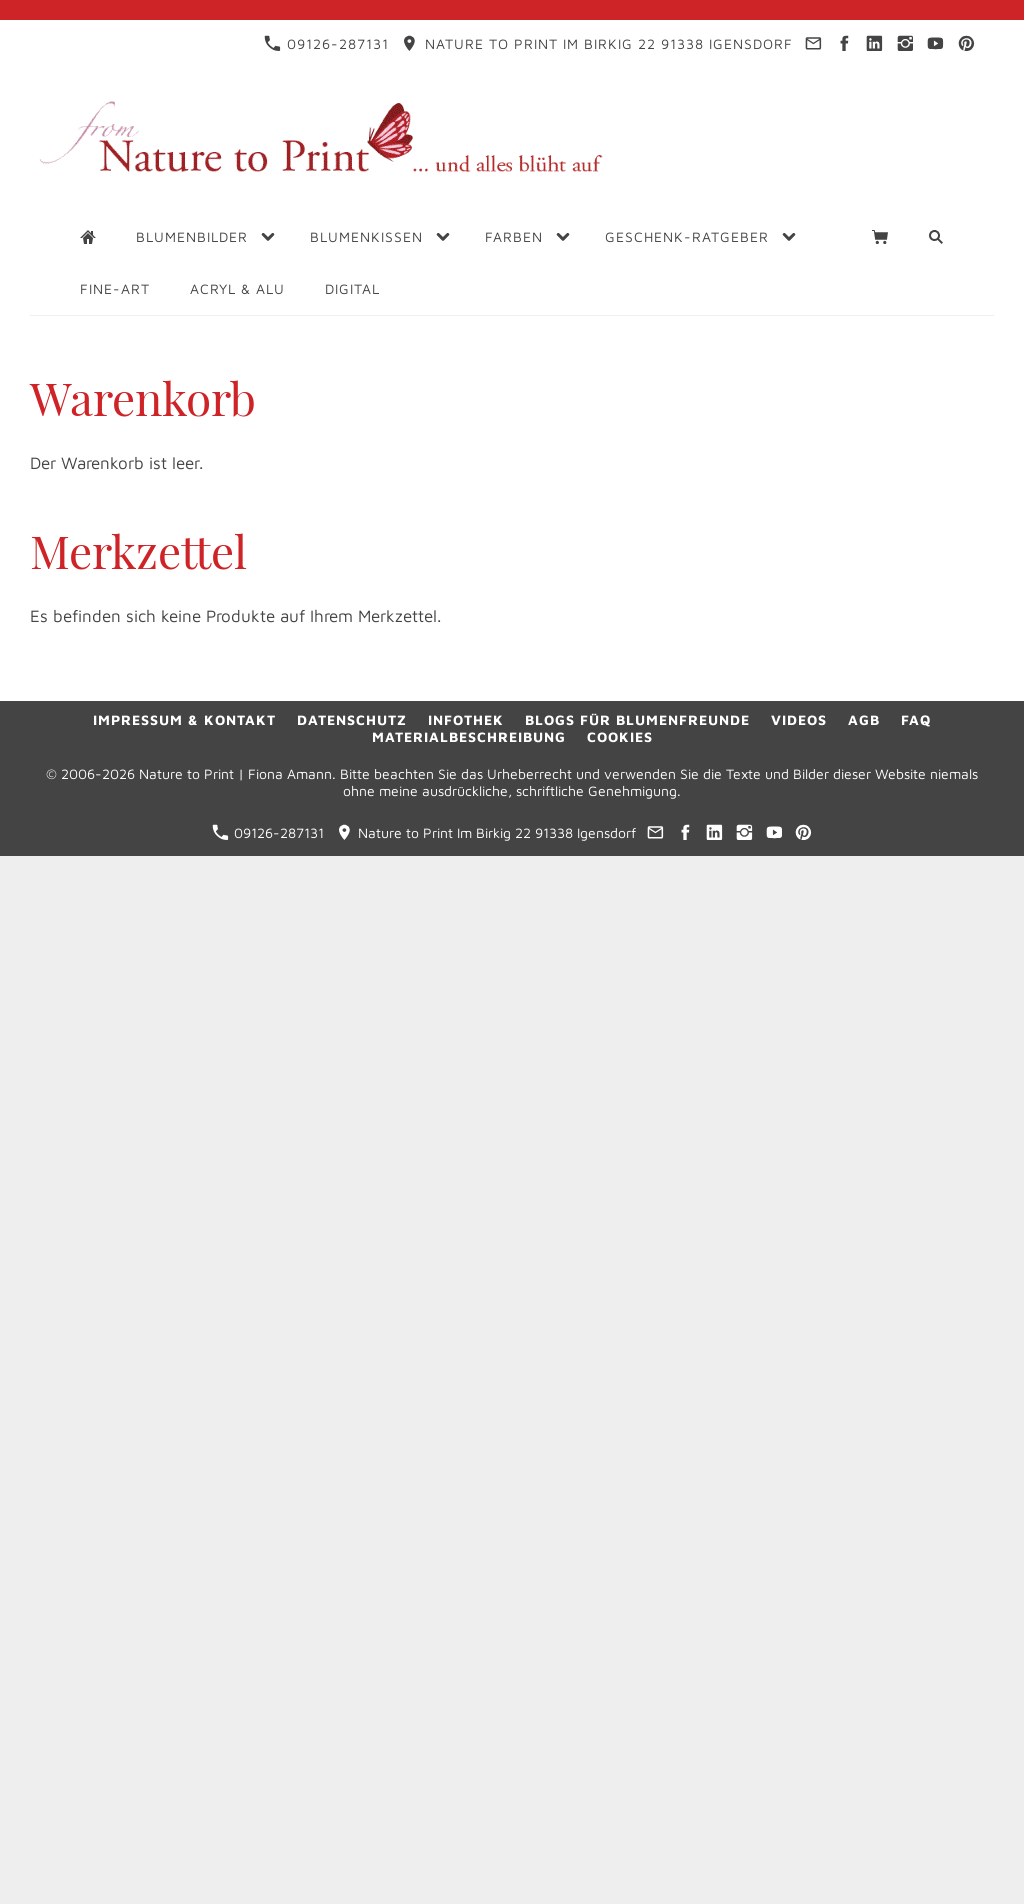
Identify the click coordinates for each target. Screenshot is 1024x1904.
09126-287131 (326, 43)
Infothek (466, 719)
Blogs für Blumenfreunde (637, 719)
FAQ (916, 719)
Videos (799, 719)
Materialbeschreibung (469, 736)
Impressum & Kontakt (184, 719)
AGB (864, 719)
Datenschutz (352, 719)
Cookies (620, 736)
